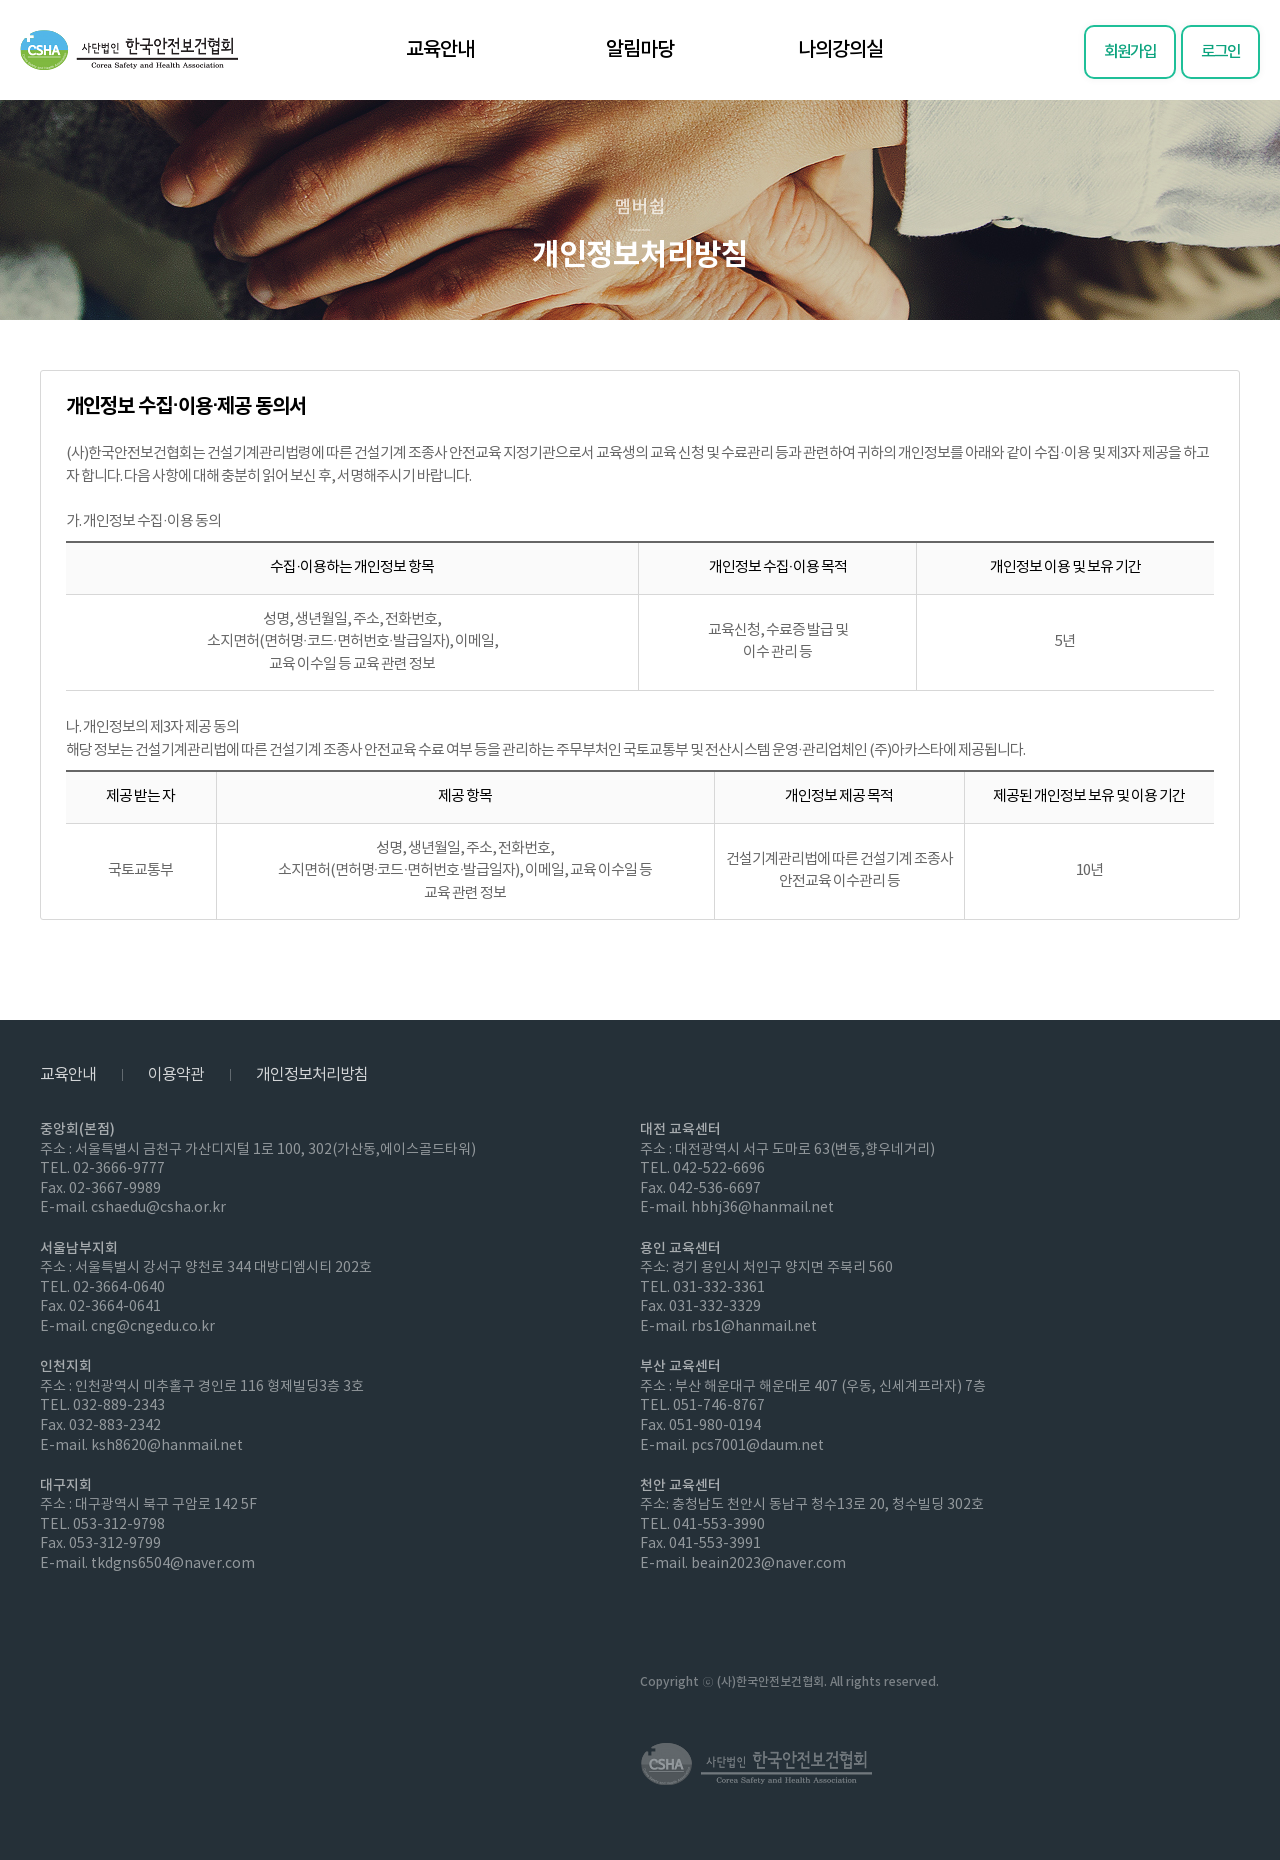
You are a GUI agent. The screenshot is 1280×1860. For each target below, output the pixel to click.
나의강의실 (840, 50)
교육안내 (440, 50)
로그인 (1220, 52)
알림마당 (640, 50)
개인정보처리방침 (312, 1075)
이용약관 (176, 1075)
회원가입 (1130, 52)
